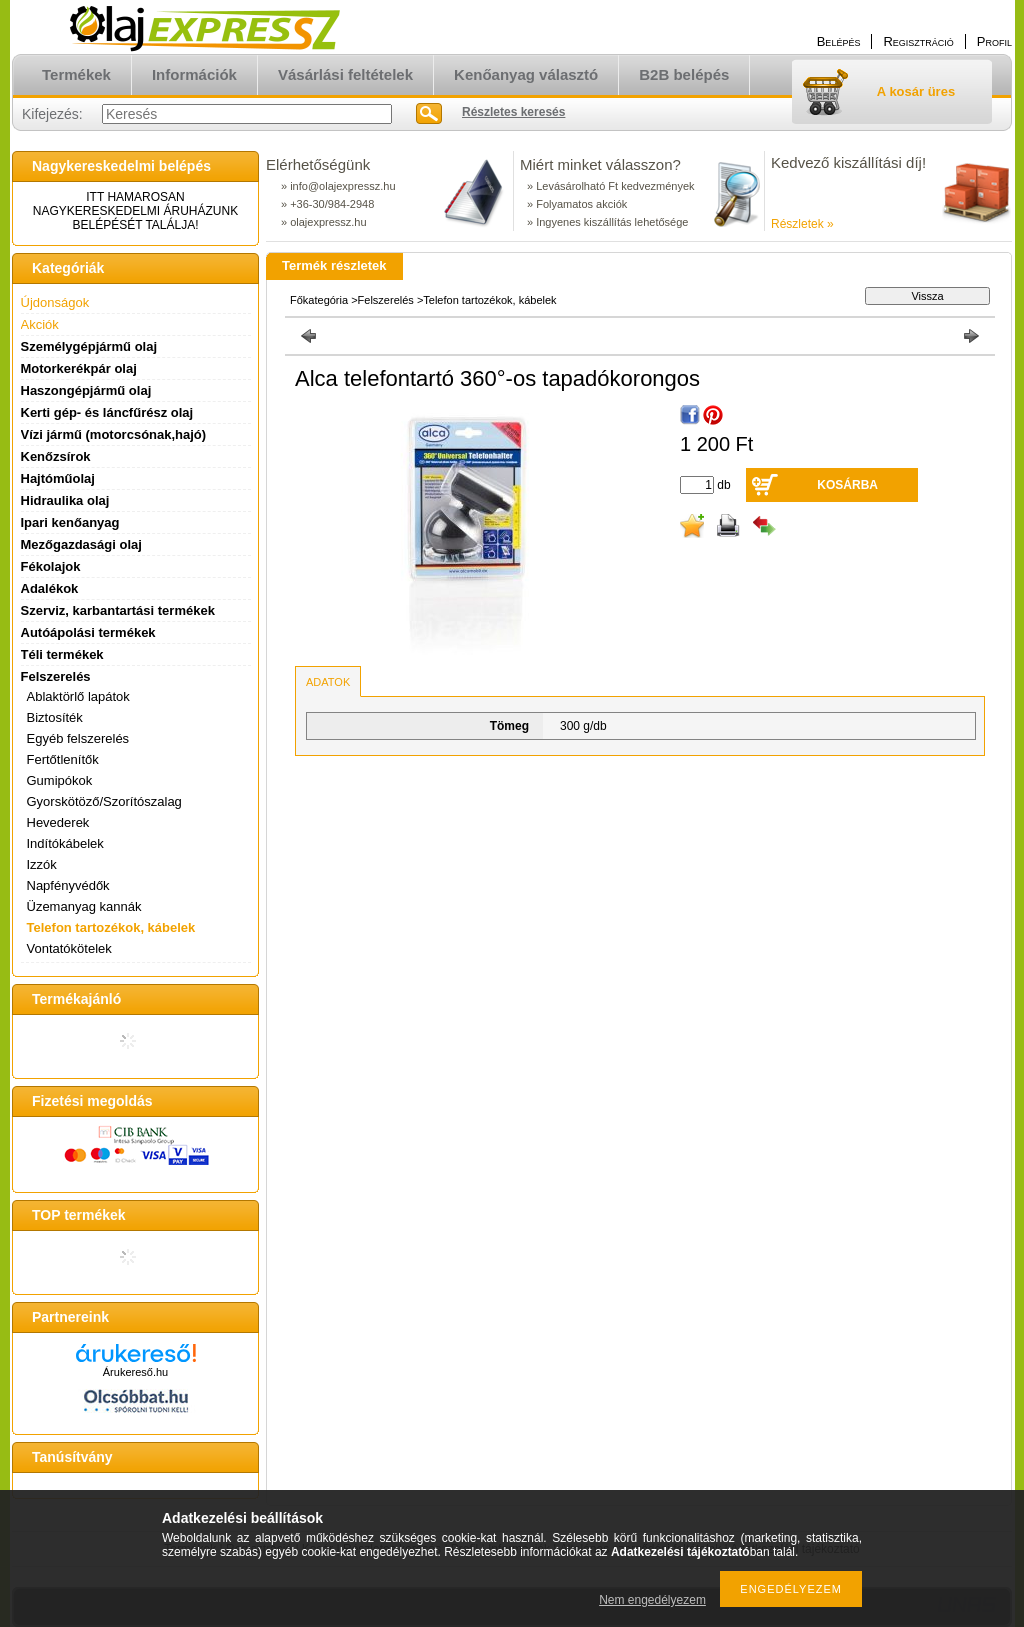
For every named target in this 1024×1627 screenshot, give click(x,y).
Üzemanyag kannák (84, 906)
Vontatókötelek (69, 948)
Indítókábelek (65, 843)
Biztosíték (55, 717)
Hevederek (58, 822)
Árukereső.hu (135, 1372)
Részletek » (802, 224)
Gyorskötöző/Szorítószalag (104, 801)
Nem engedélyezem (652, 1600)
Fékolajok (51, 566)
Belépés (839, 41)
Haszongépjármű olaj (86, 390)
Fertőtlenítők (63, 759)
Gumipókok (60, 780)
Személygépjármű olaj (89, 346)
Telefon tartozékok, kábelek (111, 927)
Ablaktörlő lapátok (78, 696)
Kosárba (847, 485)
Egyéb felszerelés (78, 738)
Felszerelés (386, 300)
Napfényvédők (68, 885)
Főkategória (319, 300)
